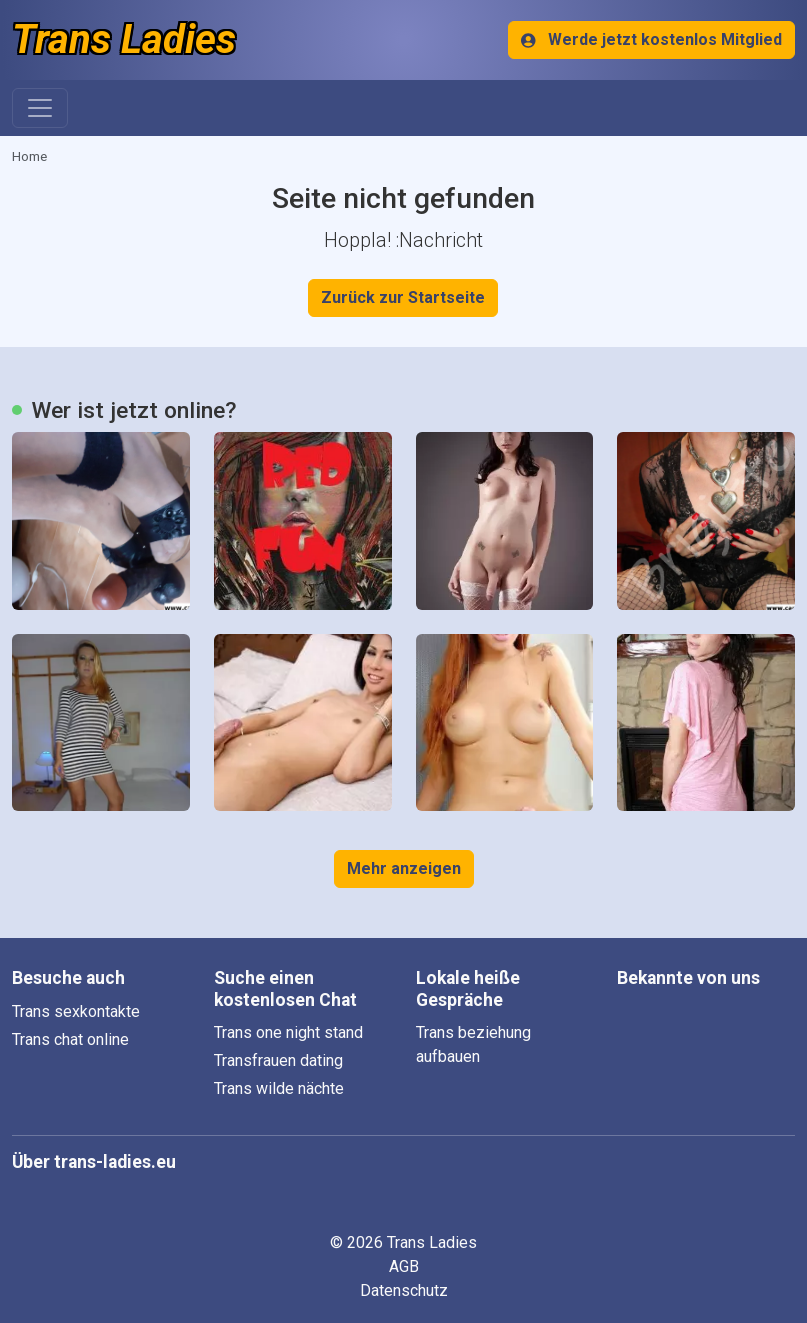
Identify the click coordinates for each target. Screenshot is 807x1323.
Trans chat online (70, 1039)
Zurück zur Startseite (403, 297)
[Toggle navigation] (40, 108)
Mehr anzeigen (404, 868)
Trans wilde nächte (279, 1088)
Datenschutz (404, 1290)
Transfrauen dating (278, 1060)
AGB (404, 1266)
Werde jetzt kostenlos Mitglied (651, 39)
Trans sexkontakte (76, 1011)
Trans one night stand (288, 1032)
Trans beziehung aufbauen (473, 1044)
